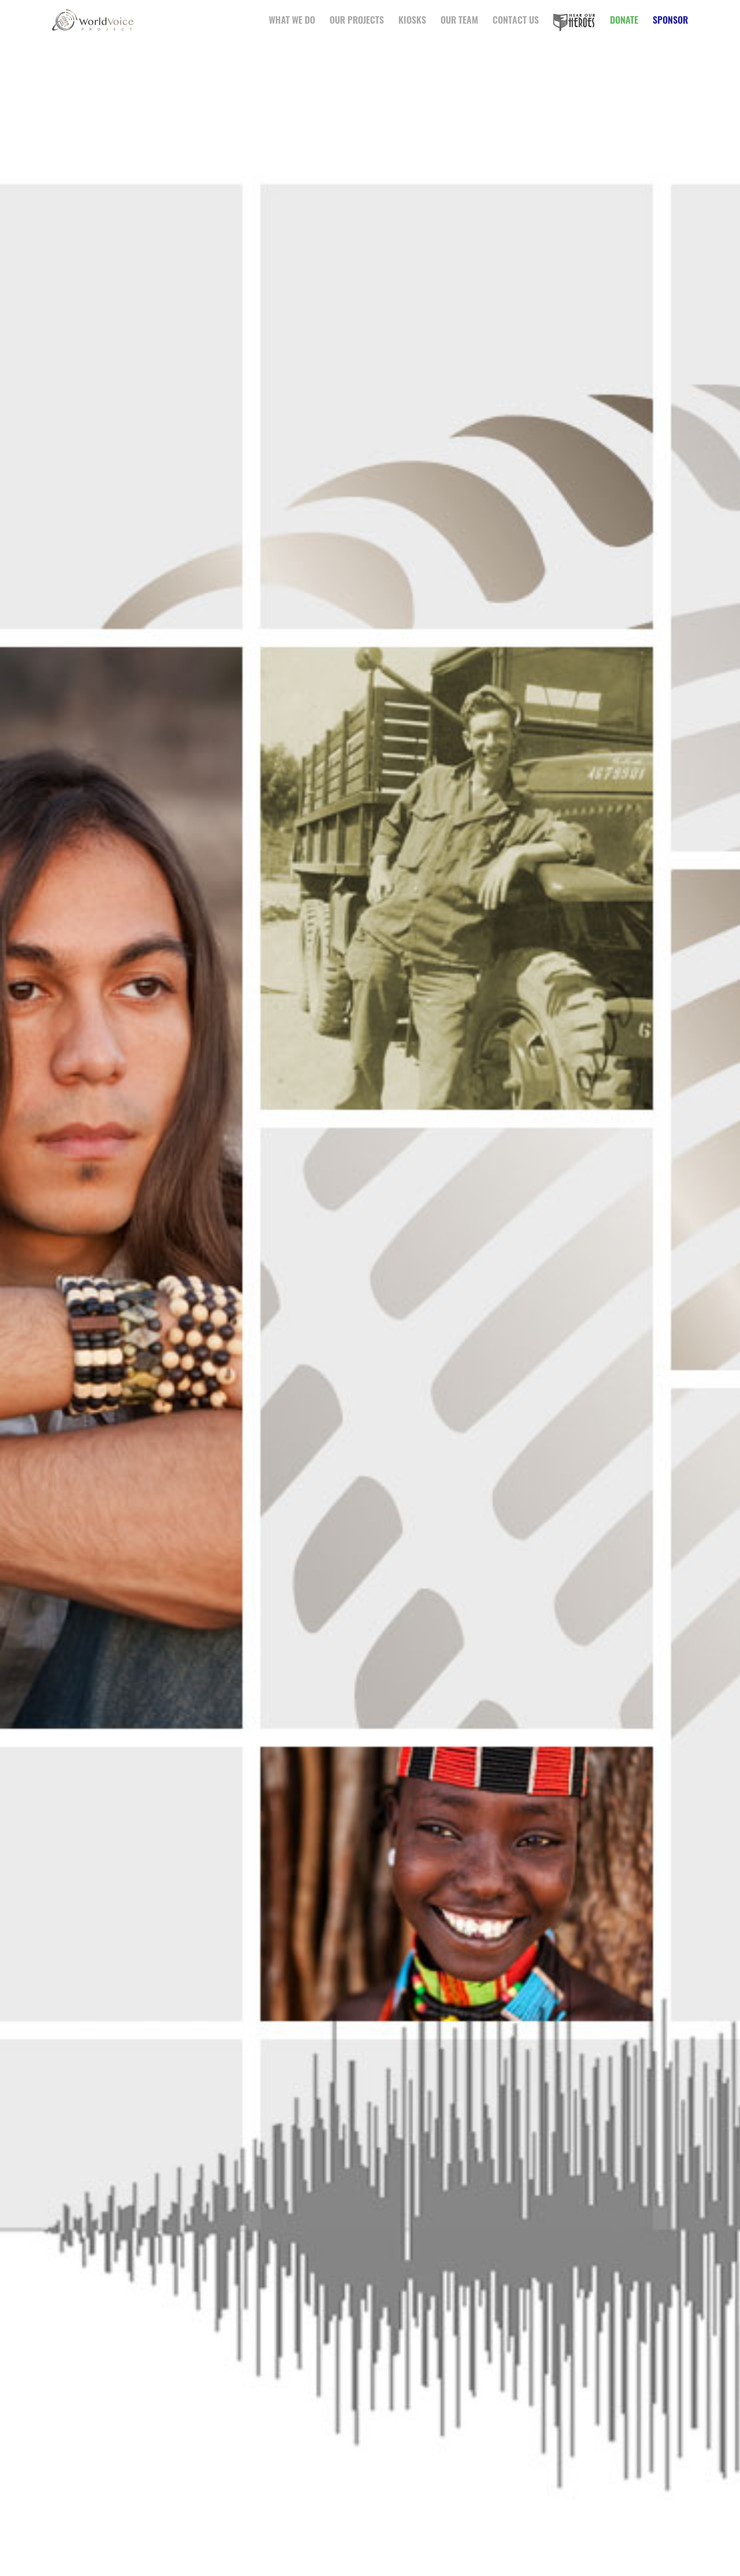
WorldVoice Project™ (95, 19)
